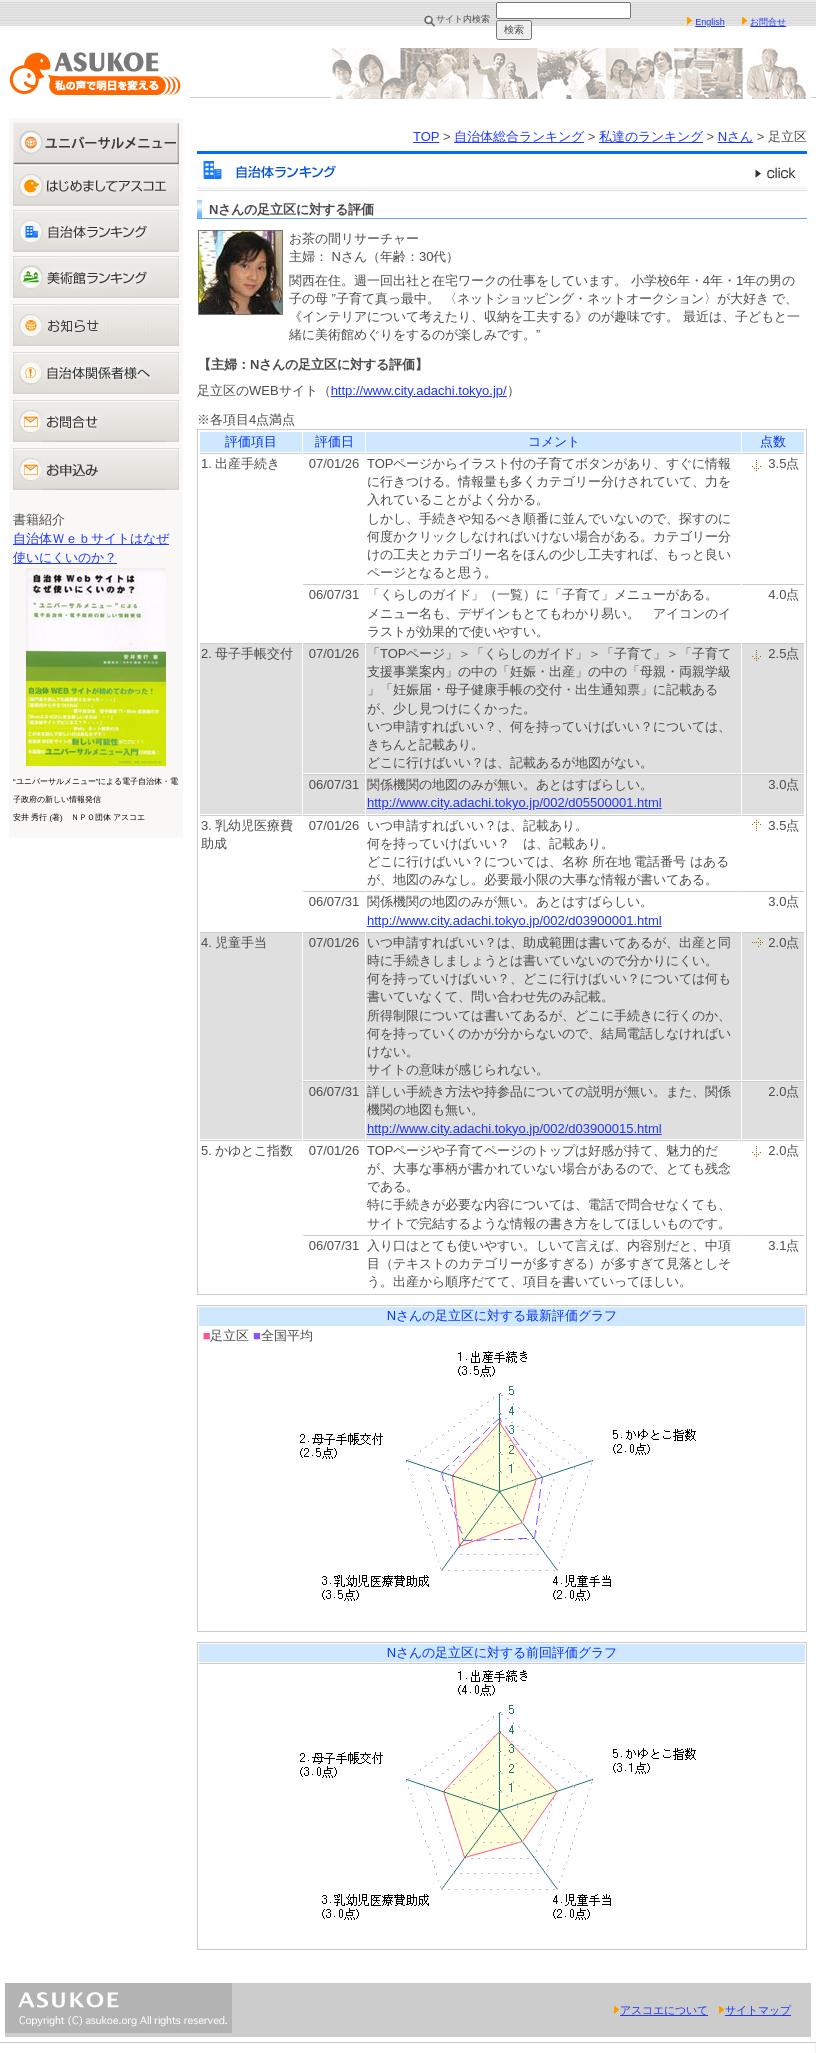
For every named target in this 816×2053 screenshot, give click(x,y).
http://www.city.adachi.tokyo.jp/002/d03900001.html (514, 920)
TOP (426, 136)
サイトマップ (754, 2010)
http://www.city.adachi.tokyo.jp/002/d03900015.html (514, 1128)
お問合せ (768, 22)
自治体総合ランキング (519, 136)
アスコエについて (660, 2010)
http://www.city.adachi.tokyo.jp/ (419, 390)
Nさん (735, 136)
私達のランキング (651, 136)
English (710, 22)
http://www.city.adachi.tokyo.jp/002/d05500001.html (514, 802)
